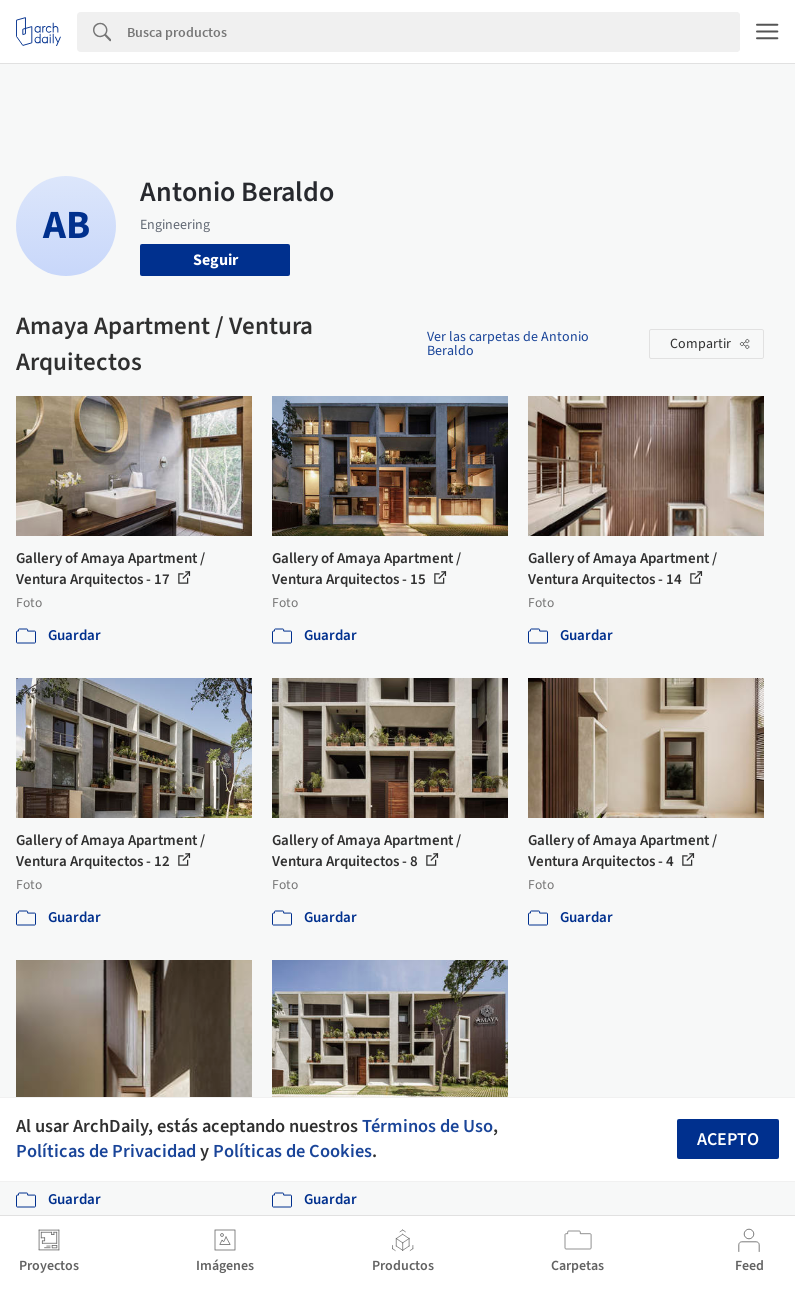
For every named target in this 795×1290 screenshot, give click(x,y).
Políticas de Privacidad (106, 1151)
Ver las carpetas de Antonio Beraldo (508, 344)
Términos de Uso (427, 1126)
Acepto (728, 1139)
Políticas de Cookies (292, 1151)
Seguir (215, 260)
